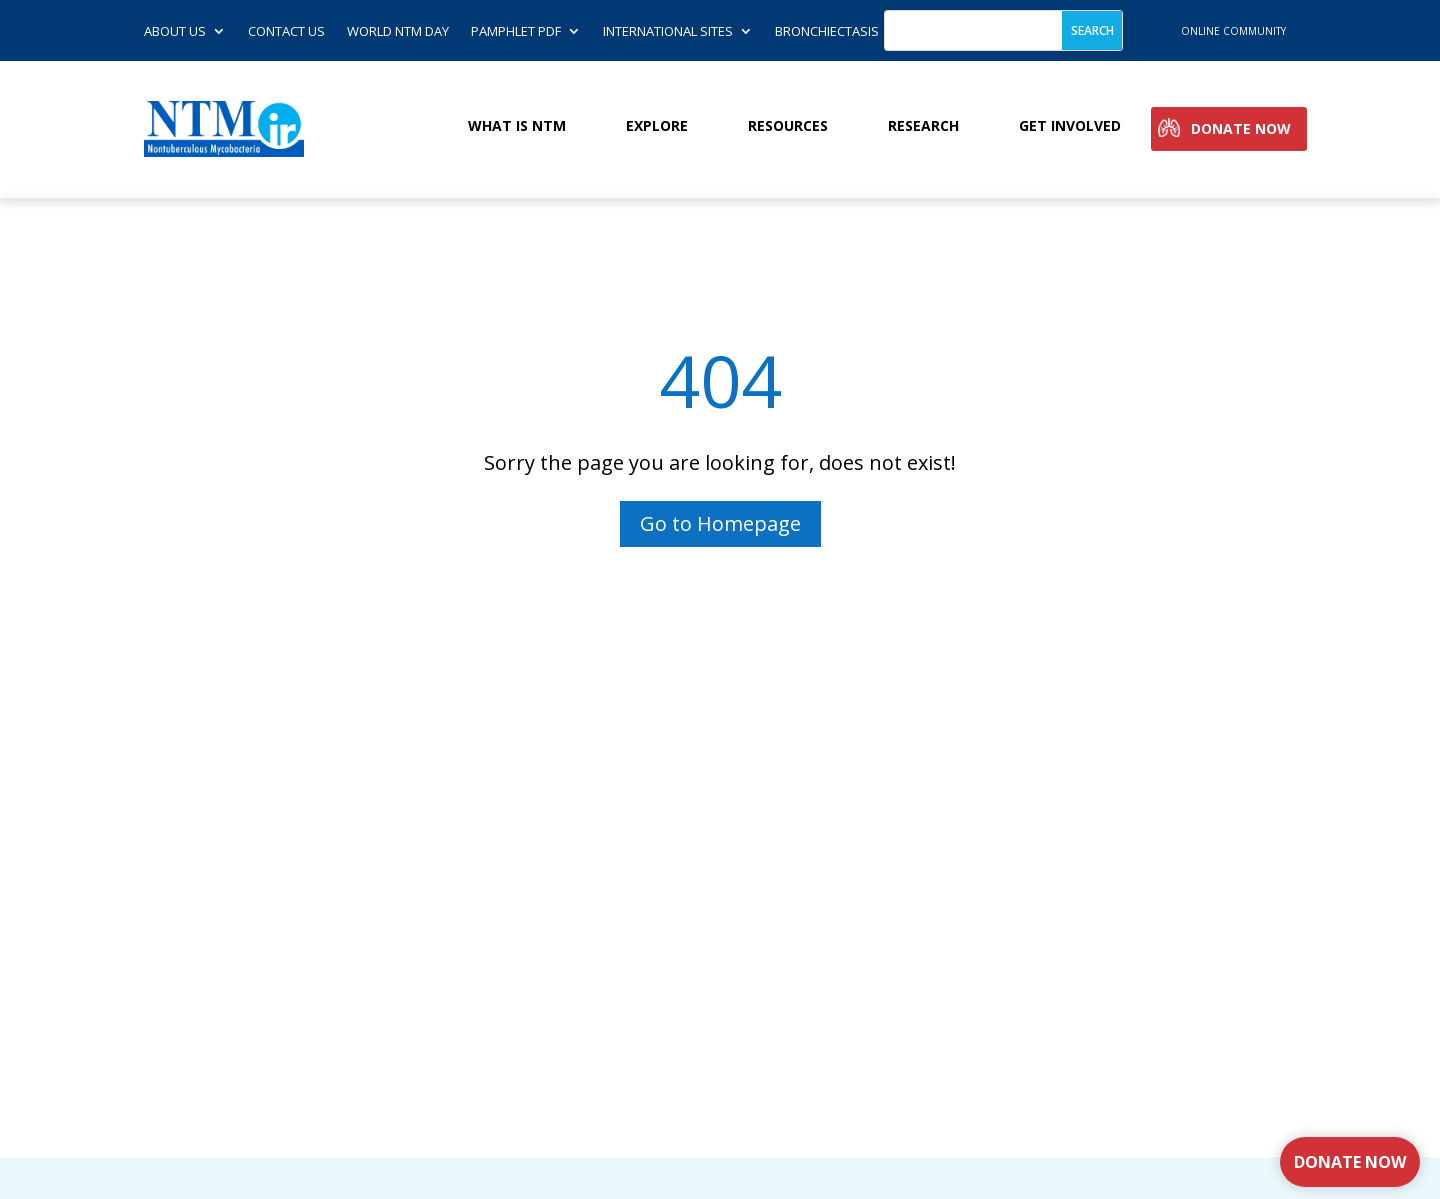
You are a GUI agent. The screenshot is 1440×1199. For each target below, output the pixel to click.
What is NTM (517, 126)
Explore (657, 126)
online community (1233, 31)
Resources (788, 126)
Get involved (1070, 126)
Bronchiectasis (827, 32)
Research (923, 126)
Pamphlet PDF (516, 32)
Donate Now (1241, 129)
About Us (175, 32)
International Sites (668, 32)
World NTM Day (398, 32)
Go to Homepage (720, 523)
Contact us (286, 32)
